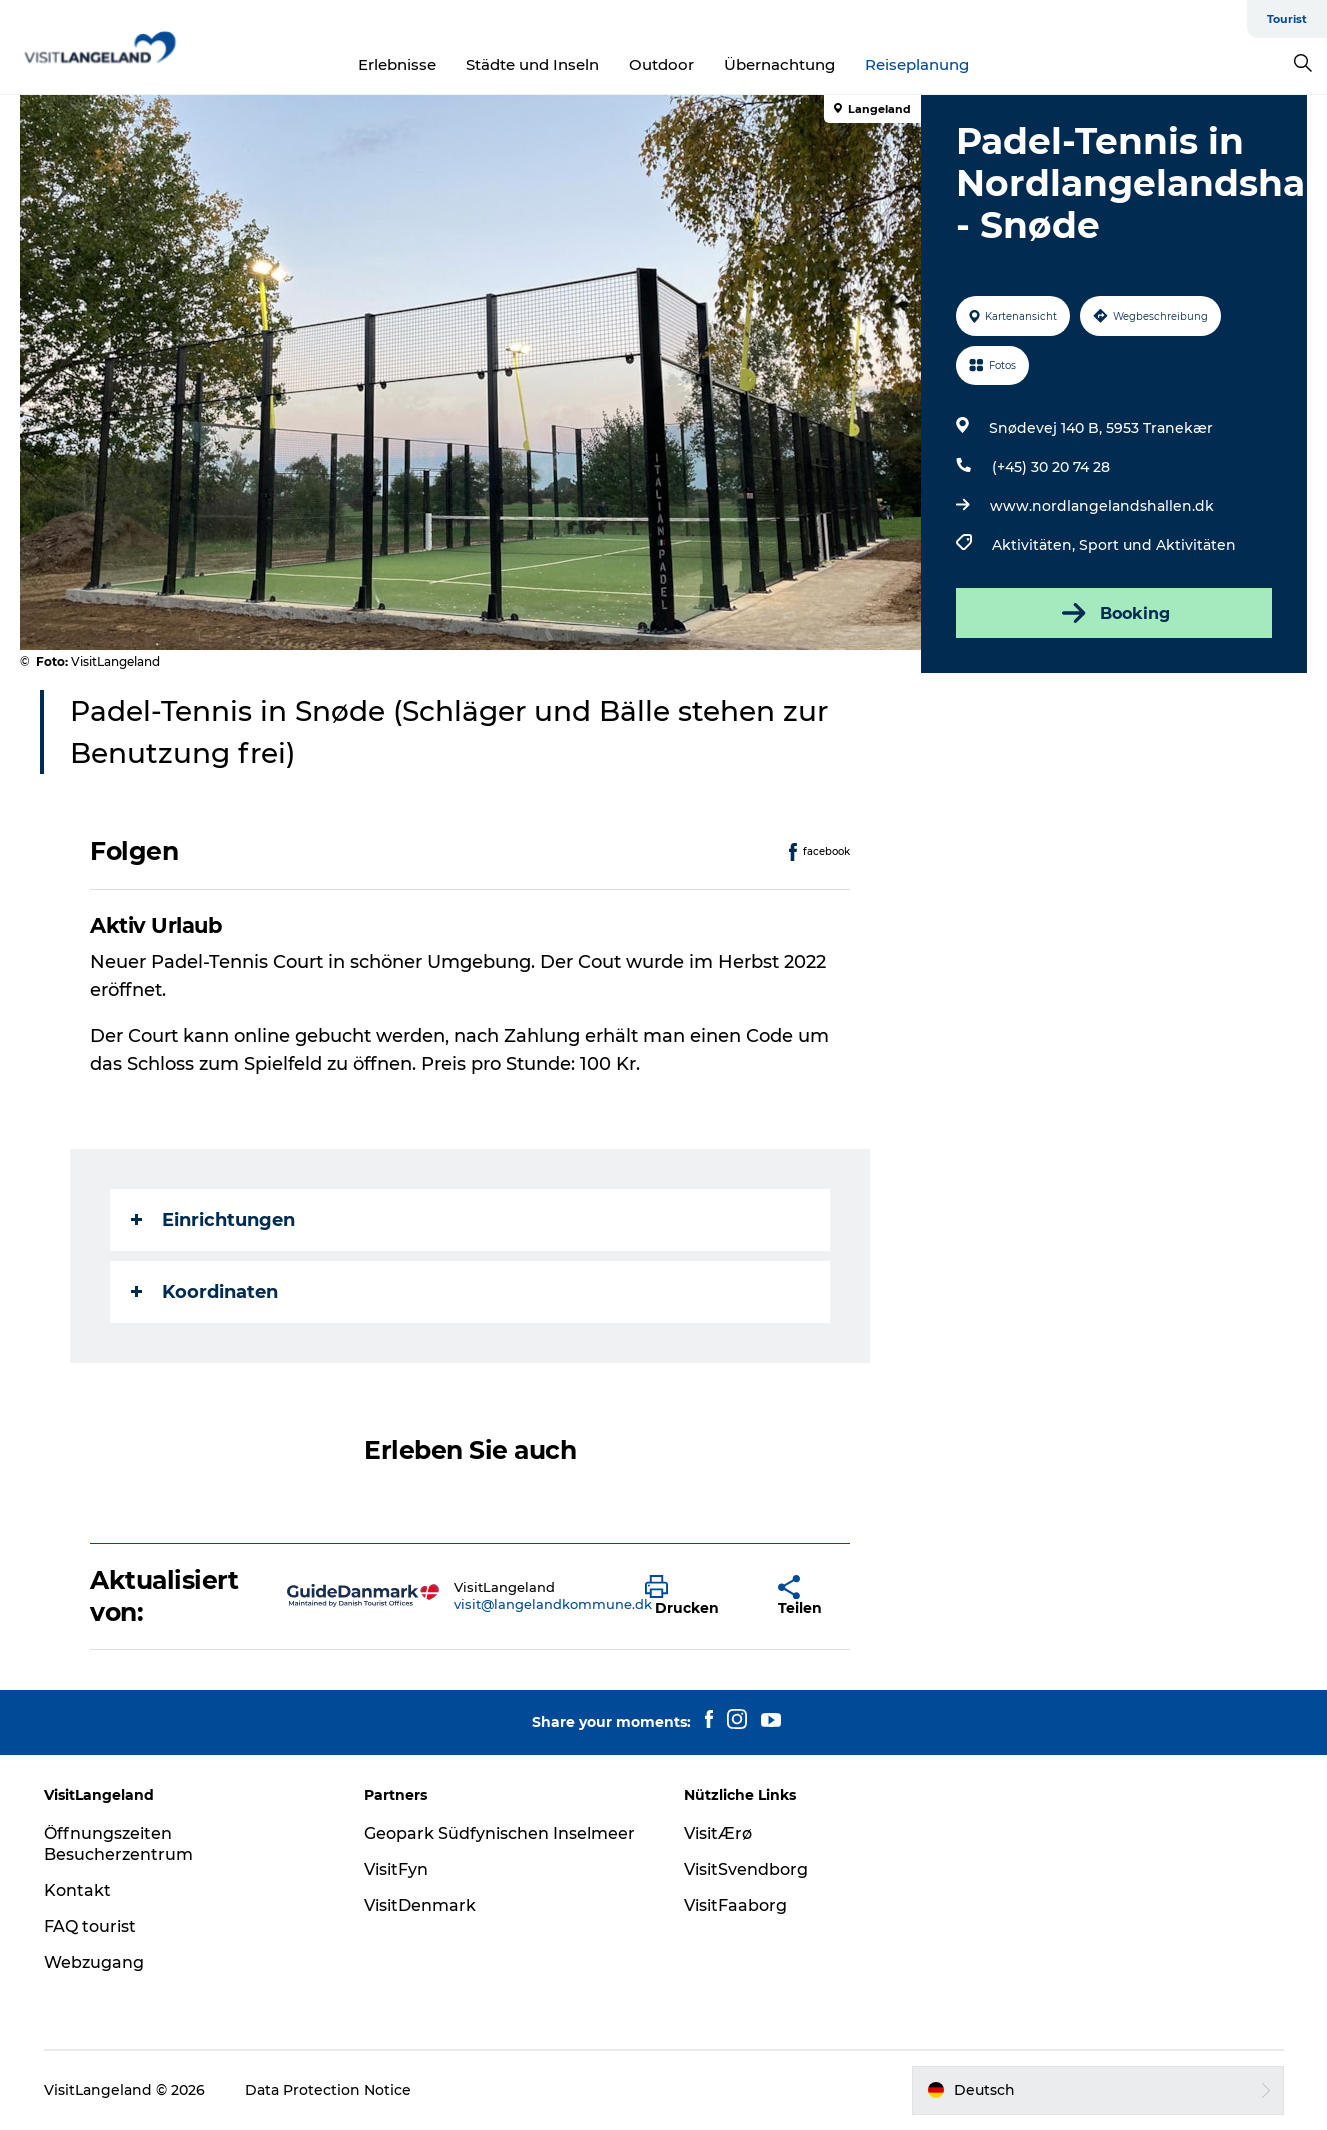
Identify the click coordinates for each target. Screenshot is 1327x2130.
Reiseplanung (917, 64)
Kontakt (77, 1890)
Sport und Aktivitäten (1157, 545)
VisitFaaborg (735, 1905)
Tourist (1287, 19)
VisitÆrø (718, 1833)
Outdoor (661, 64)
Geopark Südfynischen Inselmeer (499, 1833)
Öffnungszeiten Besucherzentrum (118, 1844)
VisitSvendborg (746, 1869)
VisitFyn (396, 1869)
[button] (696, 1596)
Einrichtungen (213, 1220)
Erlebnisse (397, 64)
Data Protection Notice (328, 2090)
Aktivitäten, (1035, 545)
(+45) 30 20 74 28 (1051, 467)
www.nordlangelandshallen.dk (1102, 506)
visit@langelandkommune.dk (553, 1604)
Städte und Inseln (532, 64)
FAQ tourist (90, 1926)
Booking (1114, 613)
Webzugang (94, 1962)
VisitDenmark (420, 1905)
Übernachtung (779, 64)
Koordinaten (204, 1292)
